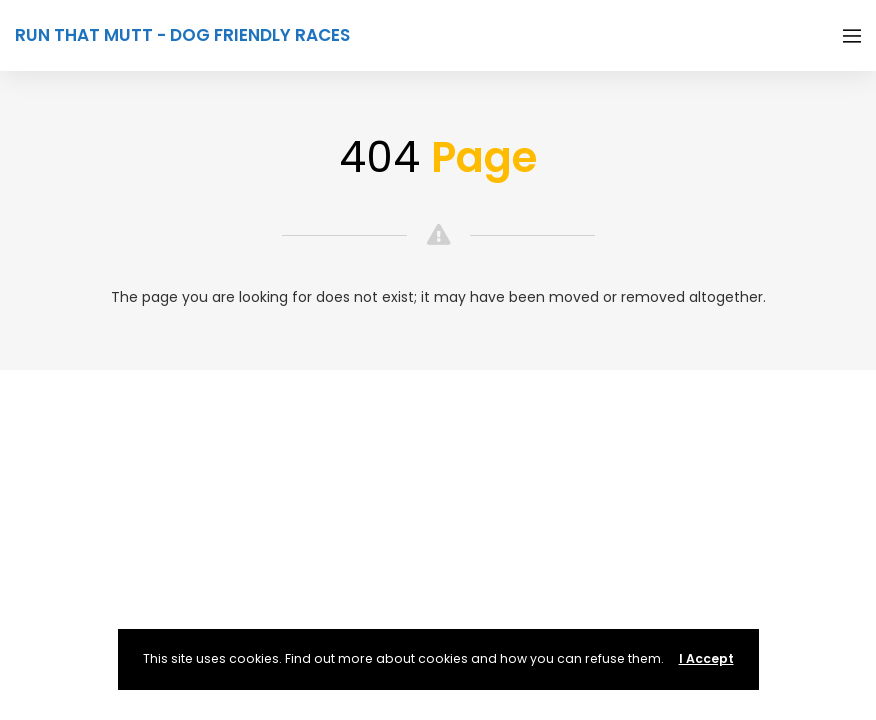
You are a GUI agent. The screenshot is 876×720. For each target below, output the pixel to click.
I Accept (706, 658)
